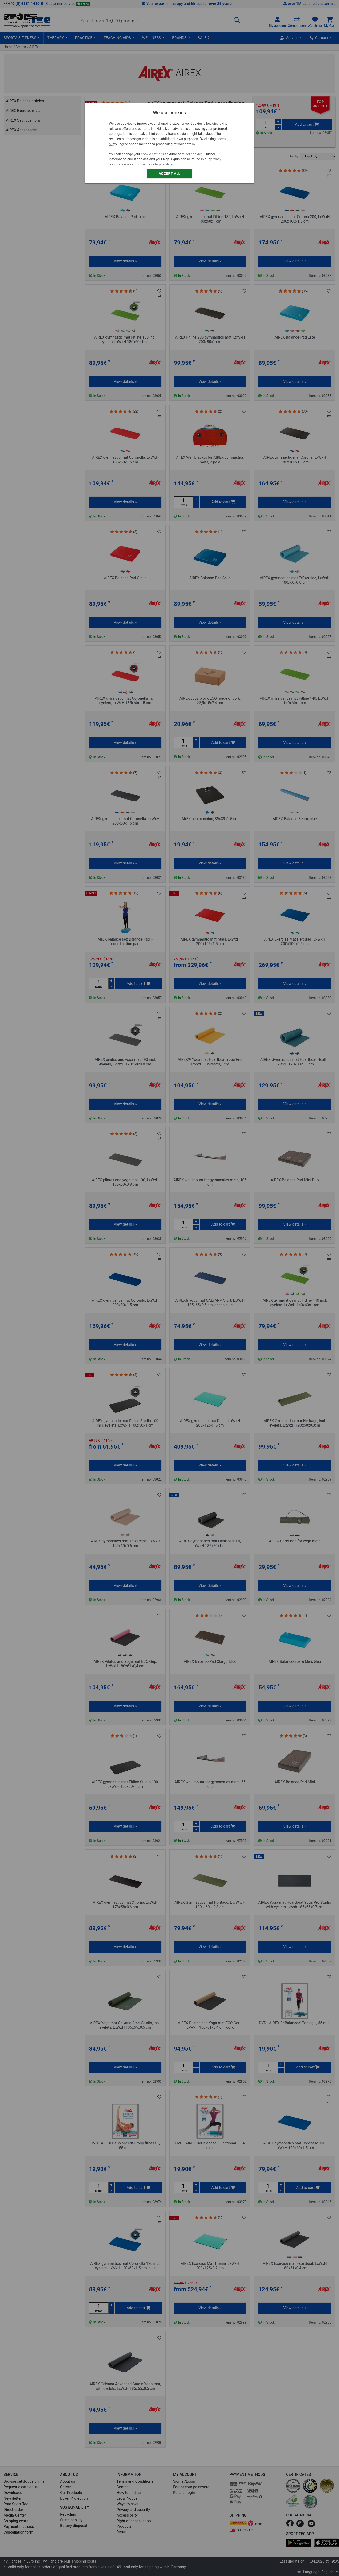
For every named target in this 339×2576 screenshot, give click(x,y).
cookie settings (152, 154)
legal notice (164, 164)
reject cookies (192, 154)
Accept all (169, 173)
